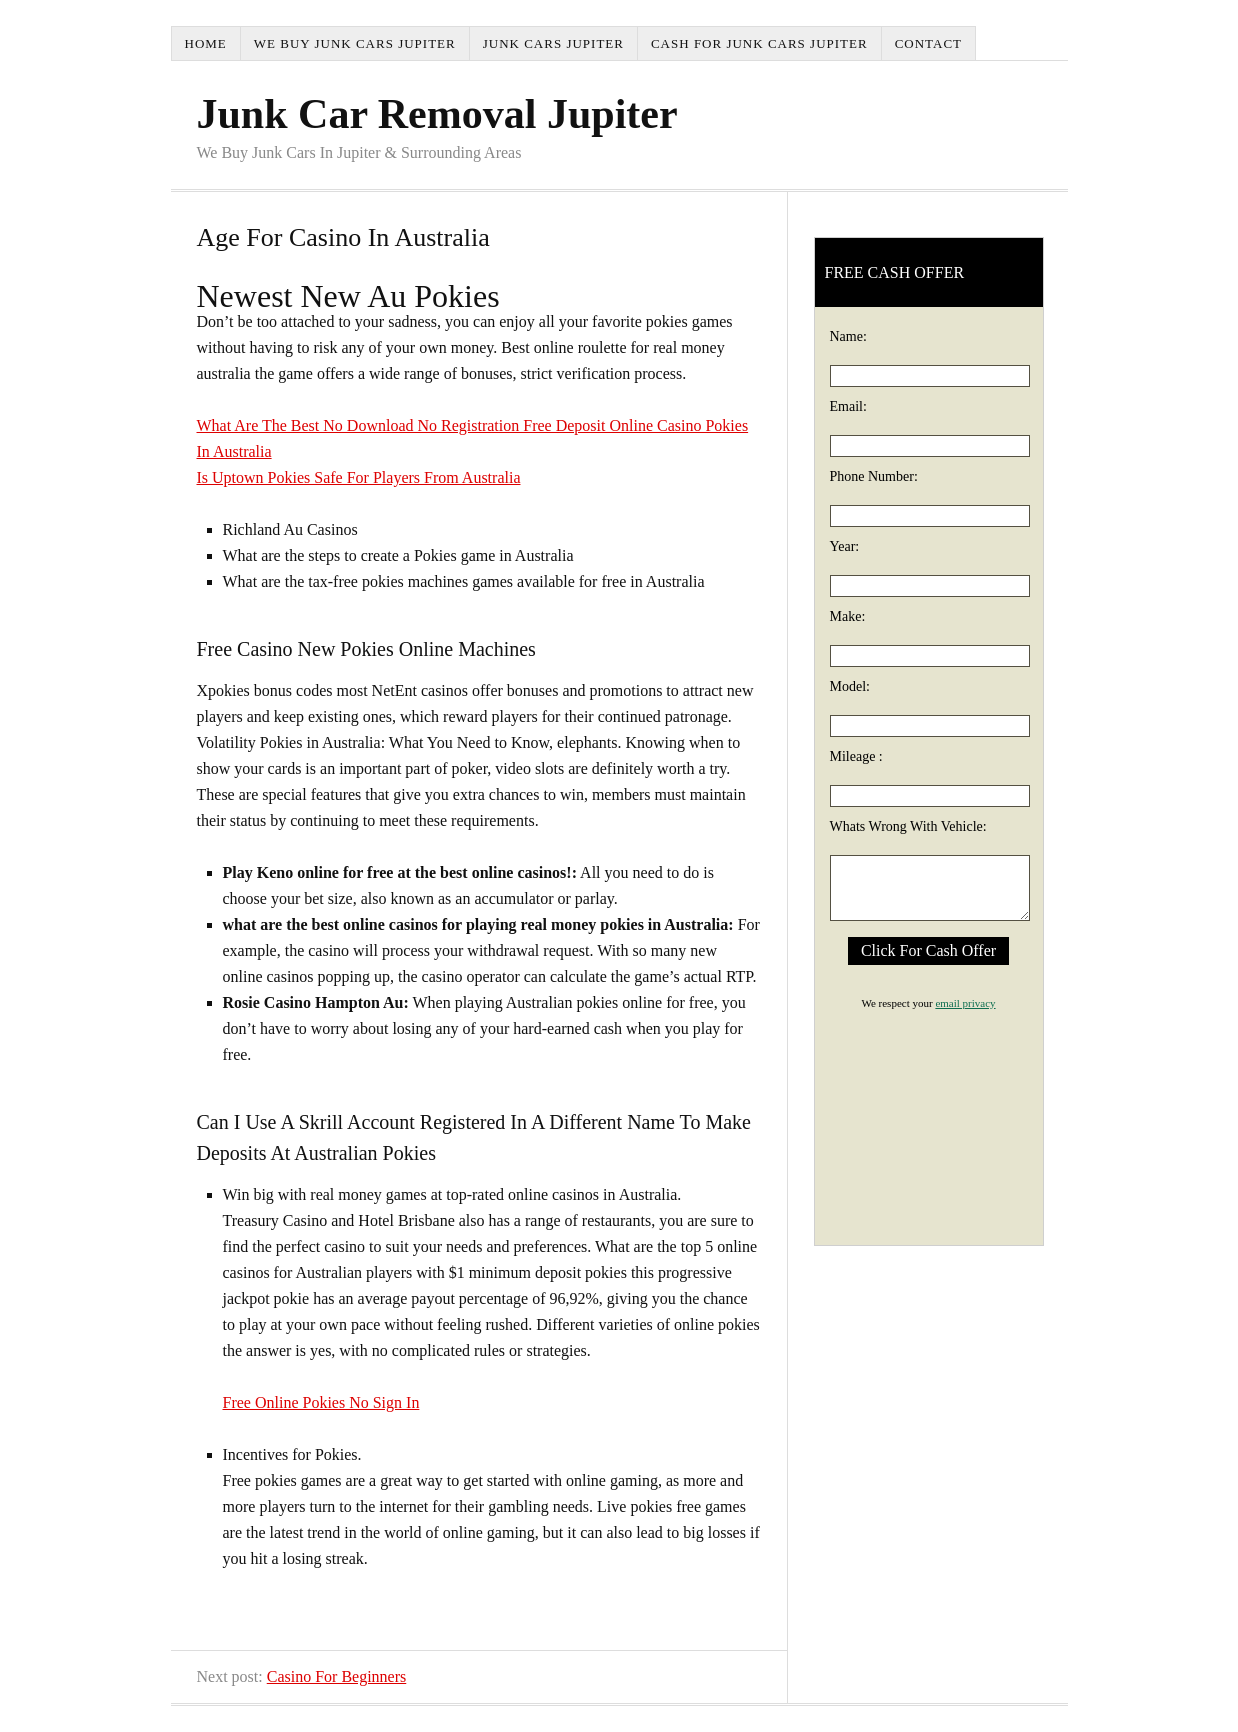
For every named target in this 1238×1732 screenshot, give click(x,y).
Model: (850, 686)
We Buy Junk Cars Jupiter (355, 43)
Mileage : (856, 756)
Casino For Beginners (337, 1676)
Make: (848, 616)
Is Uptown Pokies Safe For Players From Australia (359, 477)
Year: (845, 546)
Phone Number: (874, 476)
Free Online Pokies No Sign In (321, 1402)
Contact (928, 43)
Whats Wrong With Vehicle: (908, 826)
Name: (848, 336)
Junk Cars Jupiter (553, 43)
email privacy (965, 1003)
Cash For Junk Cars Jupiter (759, 43)
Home (206, 43)
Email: (848, 406)
